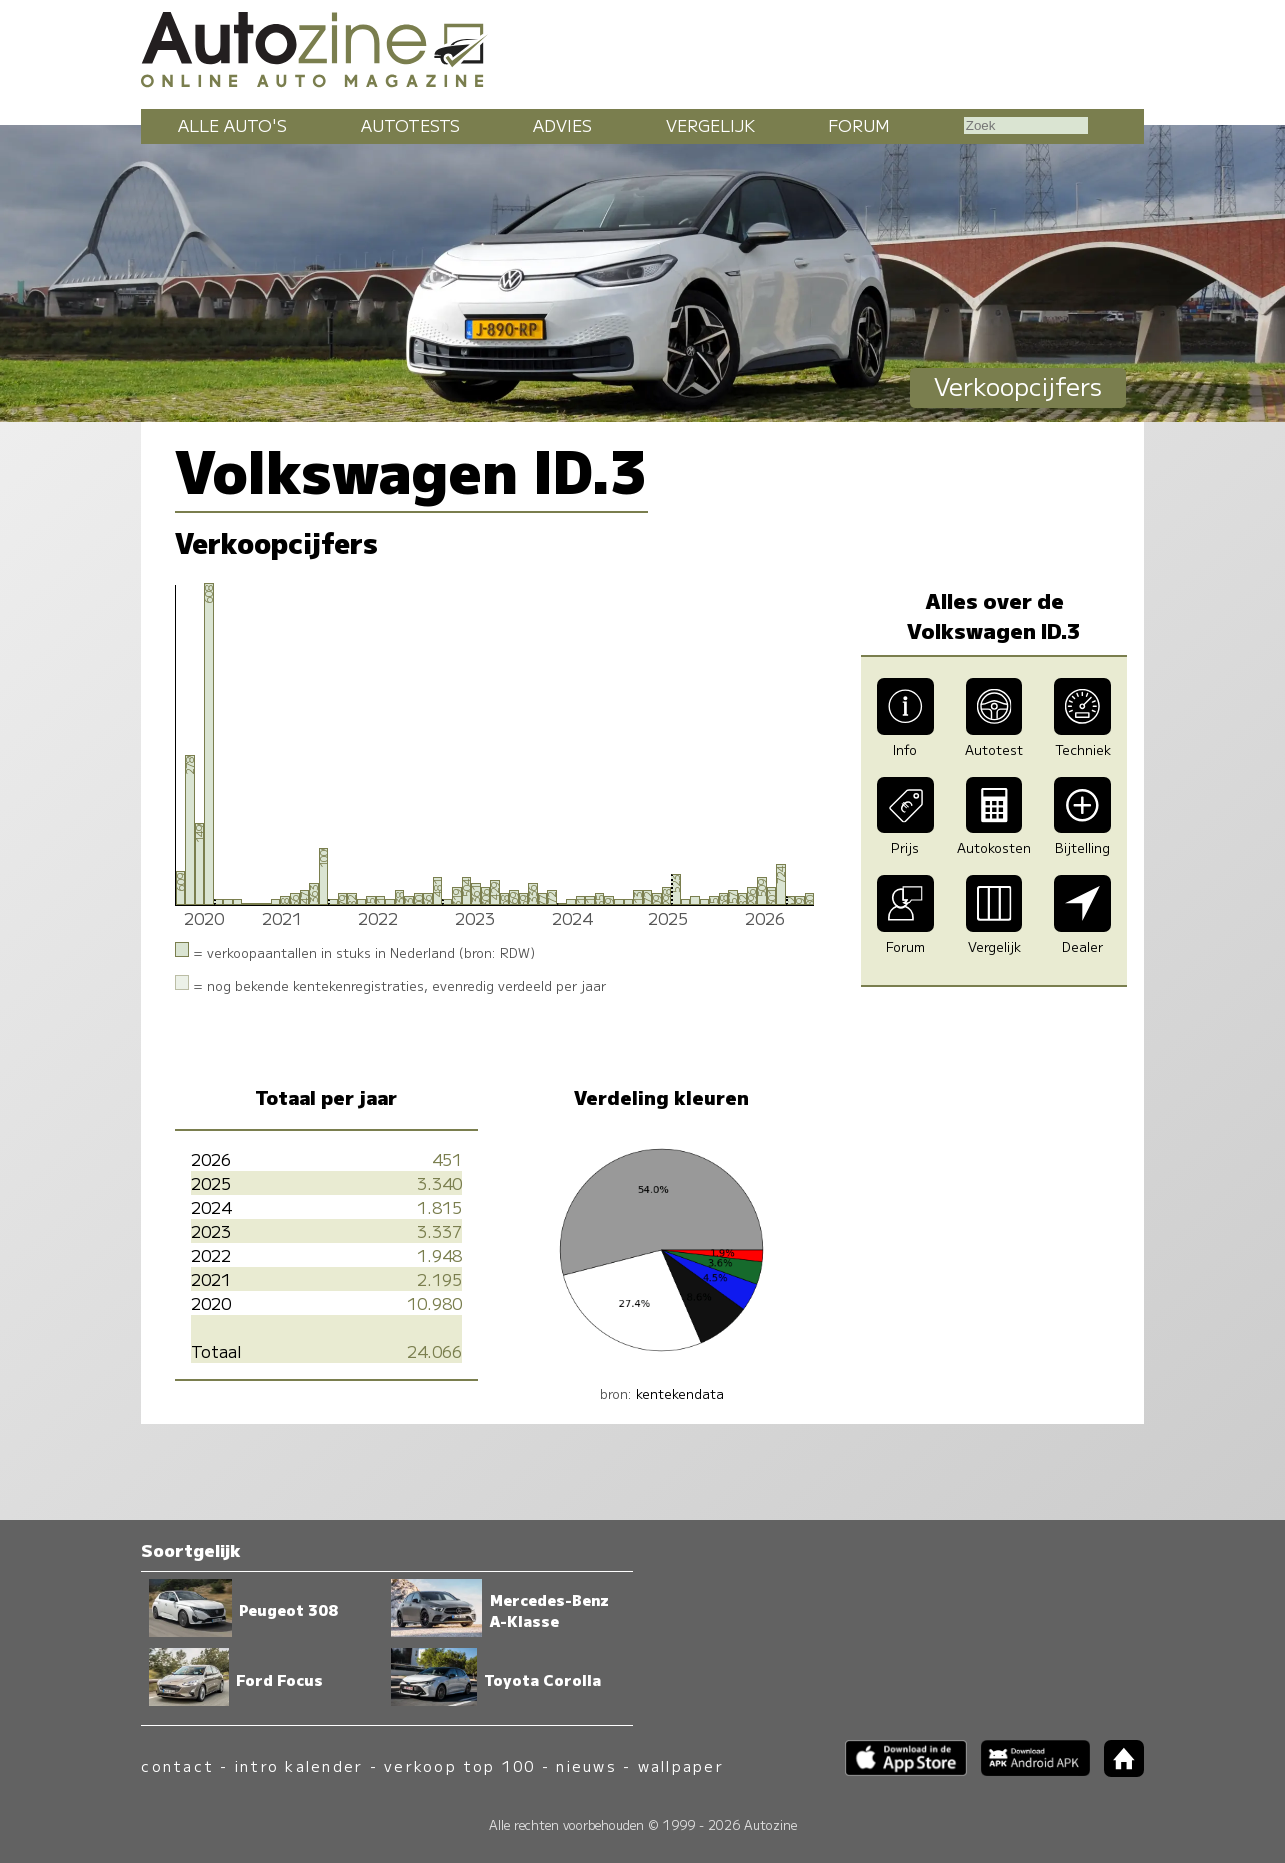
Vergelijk (710, 125)
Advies (562, 125)
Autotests (410, 125)
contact (177, 1765)
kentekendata (680, 1393)
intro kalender (299, 1765)
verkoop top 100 (460, 1765)
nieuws (586, 1765)
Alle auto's (232, 125)
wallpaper (681, 1765)
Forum (859, 125)
